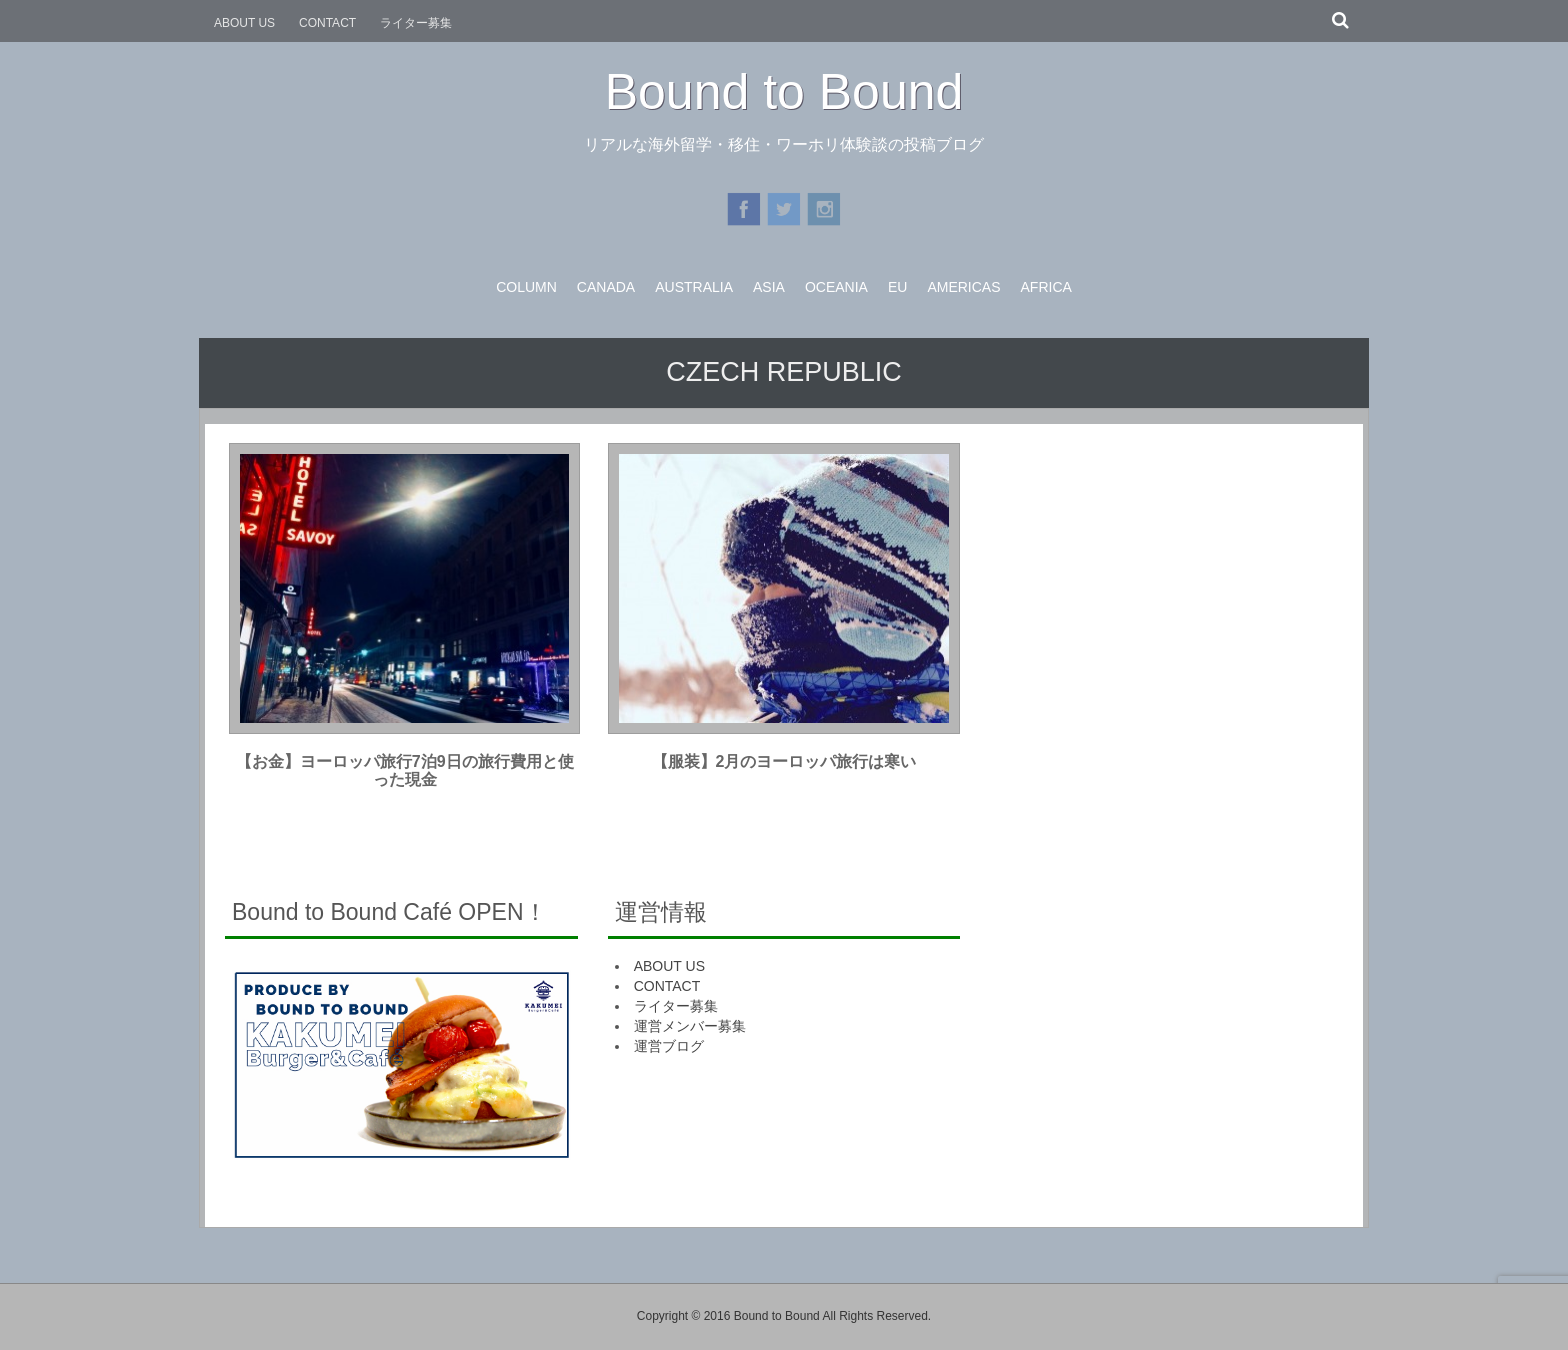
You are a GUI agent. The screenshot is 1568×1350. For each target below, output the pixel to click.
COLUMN (526, 287)
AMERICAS (963, 287)
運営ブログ (669, 1046)
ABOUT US (244, 23)
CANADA (606, 287)
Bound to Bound (784, 92)
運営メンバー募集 (690, 1026)
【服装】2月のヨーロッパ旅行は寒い (784, 761)
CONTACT (327, 23)
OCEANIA (836, 287)
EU (897, 287)
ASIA (769, 287)
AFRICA (1046, 287)
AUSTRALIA (694, 287)
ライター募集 (416, 23)
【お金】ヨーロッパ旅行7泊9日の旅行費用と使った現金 (405, 770)
